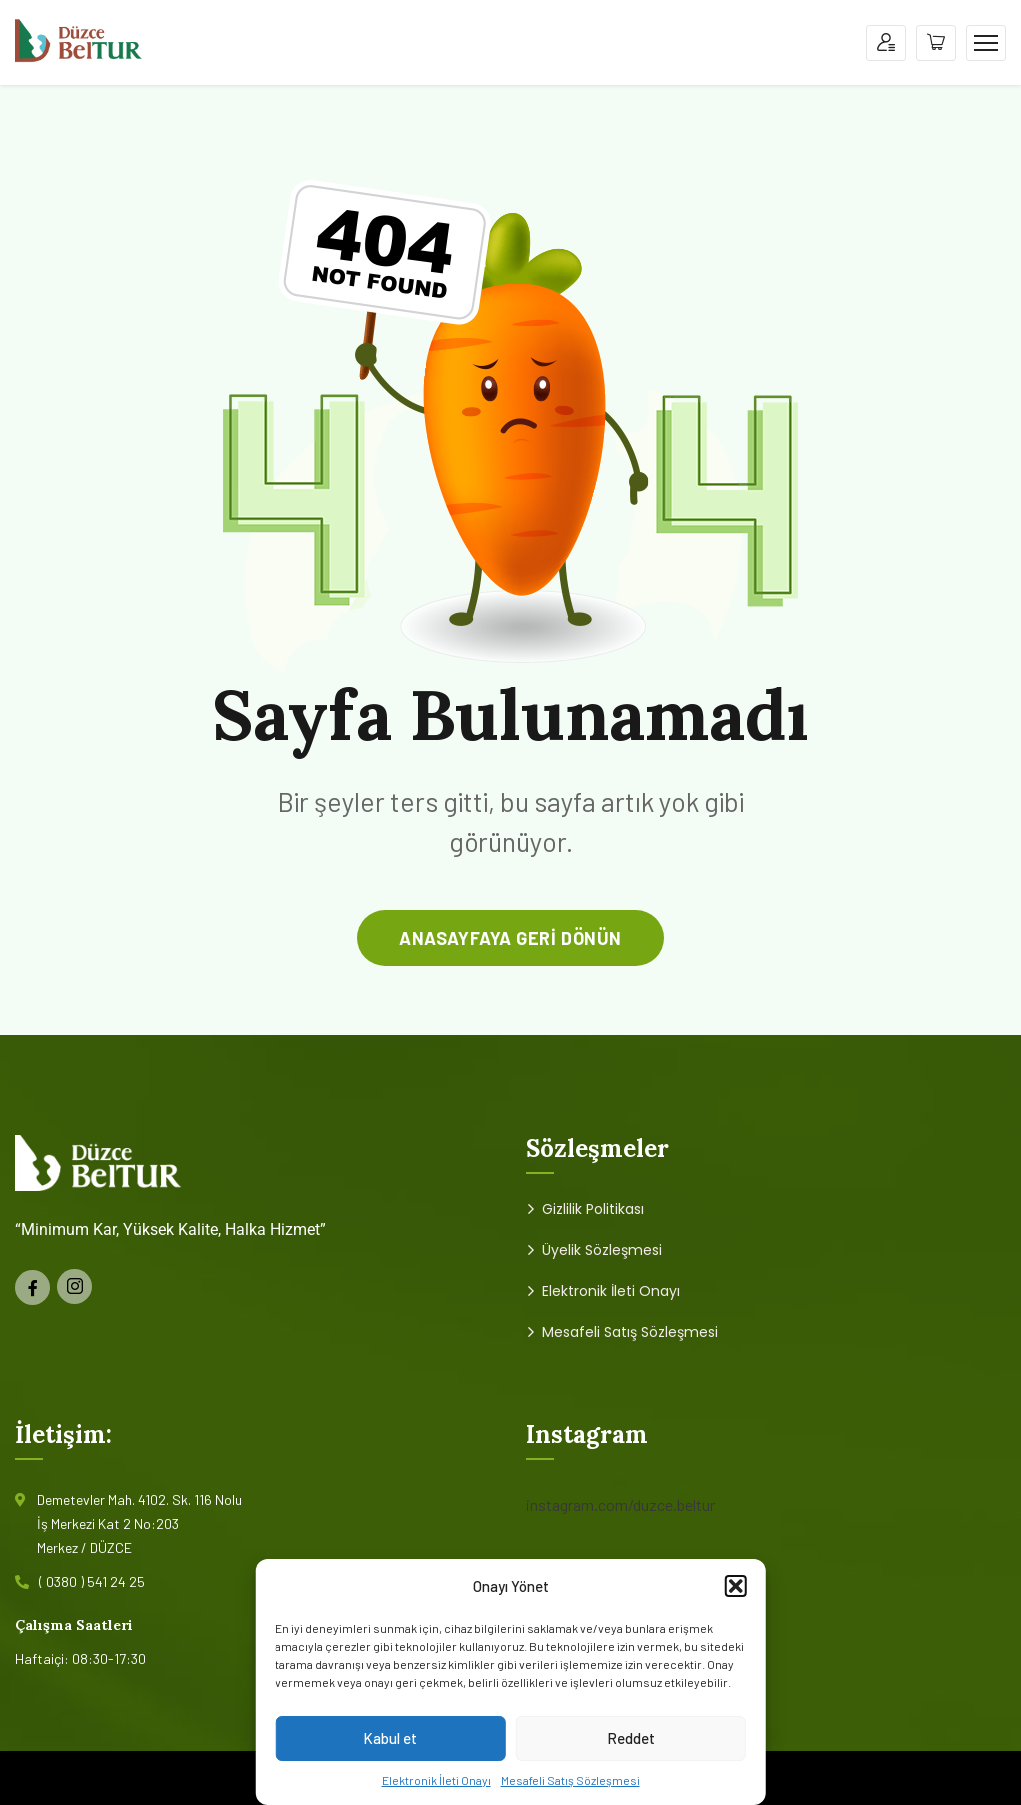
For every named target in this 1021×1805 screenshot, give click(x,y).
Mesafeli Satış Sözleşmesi (570, 1780)
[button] (736, 1586)
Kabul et (390, 1738)
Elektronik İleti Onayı (436, 1780)
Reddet (631, 1738)
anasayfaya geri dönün (510, 938)
